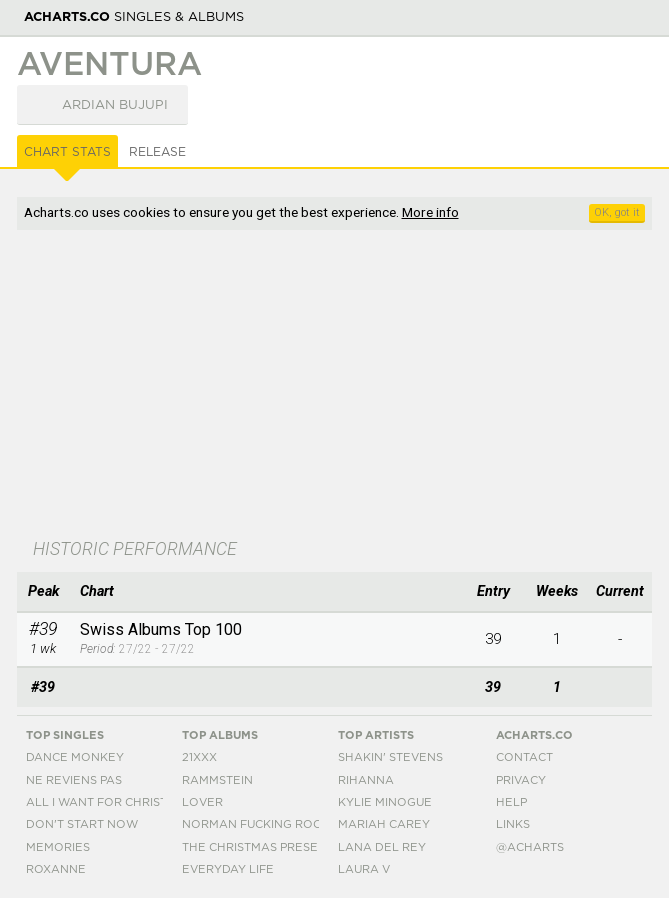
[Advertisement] (335, 386)
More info (430, 212)
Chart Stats (67, 152)
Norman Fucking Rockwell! (274, 824)
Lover (202, 802)
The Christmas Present (258, 847)
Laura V (364, 869)
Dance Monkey (75, 757)
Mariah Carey (384, 824)
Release (157, 152)
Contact (524, 757)
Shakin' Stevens (390, 757)
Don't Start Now (82, 824)
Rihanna (366, 780)
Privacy (521, 780)
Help (511, 802)
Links (513, 824)
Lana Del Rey (382, 847)
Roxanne (56, 869)
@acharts (530, 847)
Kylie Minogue (385, 802)
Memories (58, 847)
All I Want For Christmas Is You (130, 802)
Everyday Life (228, 869)
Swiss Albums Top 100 (161, 629)
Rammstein (217, 780)
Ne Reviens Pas (74, 780)
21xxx (199, 757)
